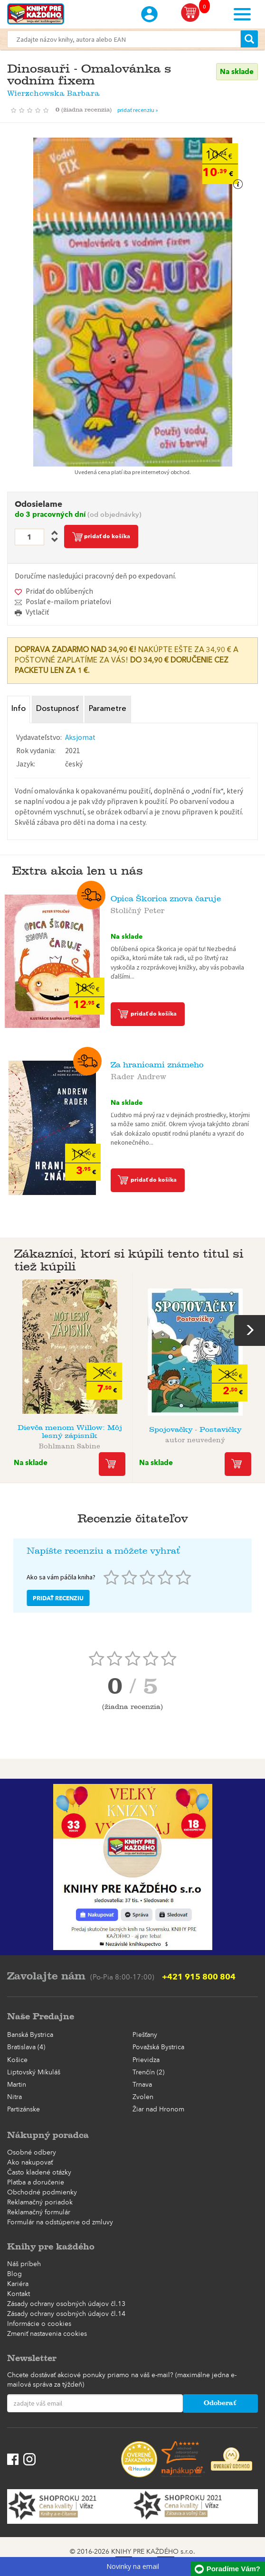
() (86, 109)
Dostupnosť (55, 708)
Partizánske (23, 2108)
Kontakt (18, 2292)
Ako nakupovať (30, 2160)
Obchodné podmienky (42, 2190)
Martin (16, 2083)
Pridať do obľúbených (59, 591)
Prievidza (146, 2058)
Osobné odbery (31, 2150)
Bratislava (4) (26, 2046)
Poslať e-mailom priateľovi (68, 601)
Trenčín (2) (148, 2070)
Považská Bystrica (158, 2046)
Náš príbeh (24, 2262)
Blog (14, 2272)
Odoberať (220, 2402)
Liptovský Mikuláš (33, 2070)
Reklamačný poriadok (40, 2200)
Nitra (14, 2095)
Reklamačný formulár (38, 2210)
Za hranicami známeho (157, 1063)
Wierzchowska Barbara (53, 91)
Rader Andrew (138, 1073)
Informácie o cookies (39, 2322)
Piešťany (144, 2033)
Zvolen (142, 2095)
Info (18, 708)
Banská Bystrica (30, 2033)
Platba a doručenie (35, 2180)
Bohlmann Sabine (69, 1442)
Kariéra (17, 2282)
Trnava (142, 2083)
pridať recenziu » (137, 109)
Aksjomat (80, 735)
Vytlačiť (37, 611)
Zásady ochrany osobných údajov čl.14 (66, 2312)
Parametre (104, 708)
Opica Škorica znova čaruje (166, 897)
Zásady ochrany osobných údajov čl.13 (66, 2302)
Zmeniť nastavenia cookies (47, 2332)
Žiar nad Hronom (158, 2108)
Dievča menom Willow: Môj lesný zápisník (70, 1429)
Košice (17, 2058)
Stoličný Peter (138, 907)
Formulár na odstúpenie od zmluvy (60, 2220)
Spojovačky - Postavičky (195, 1427)
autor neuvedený (195, 1436)
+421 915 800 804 (199, 1974)
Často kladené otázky (39, 2170)
